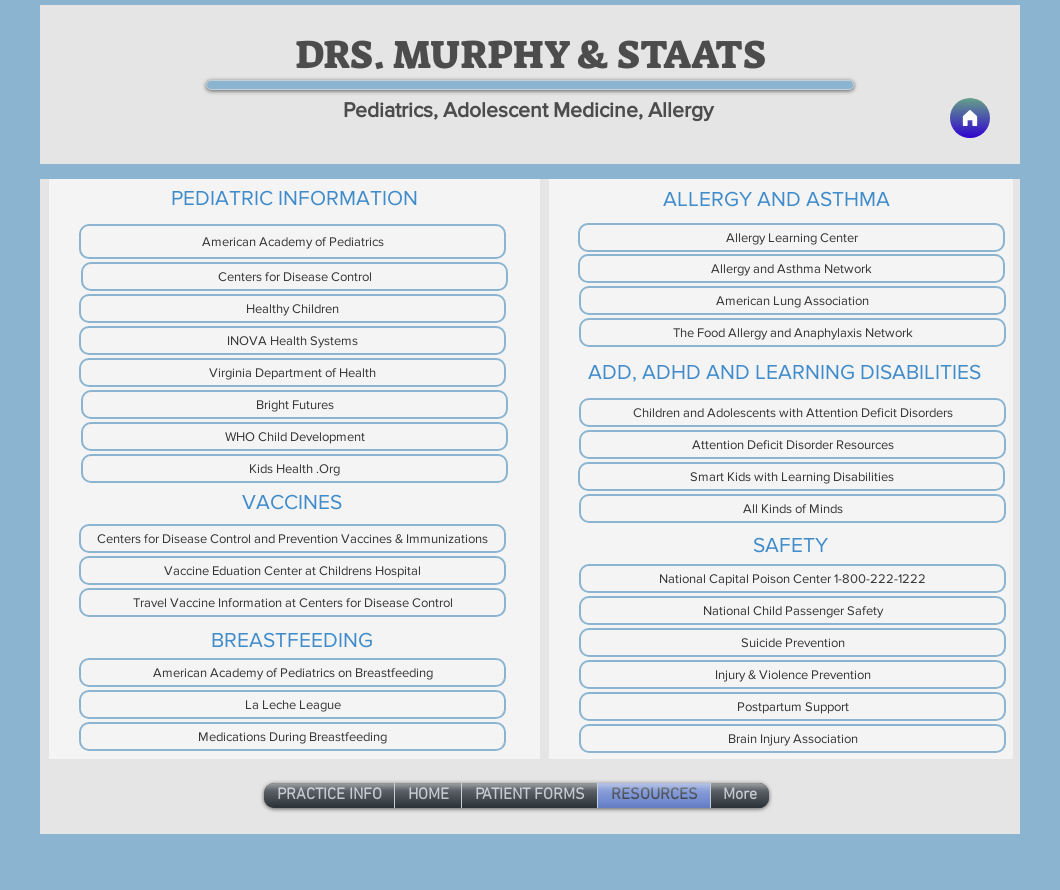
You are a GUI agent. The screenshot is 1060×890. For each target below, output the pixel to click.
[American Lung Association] (792, 300)
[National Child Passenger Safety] (792, 610)
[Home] (970, 118)
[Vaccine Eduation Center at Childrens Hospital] (292, 570)
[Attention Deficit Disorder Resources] (792, 444)
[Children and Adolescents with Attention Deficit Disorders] (792, 412)
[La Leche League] (292, 704)
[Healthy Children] (292, 308)
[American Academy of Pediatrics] (292, 241)
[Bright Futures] (294, 404)
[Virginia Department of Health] (292, 372)
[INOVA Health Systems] (292, 340)
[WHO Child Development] (294, 436)
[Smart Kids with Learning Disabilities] (791, 476)
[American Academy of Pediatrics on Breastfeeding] (292, 672)
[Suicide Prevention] (792, 642)
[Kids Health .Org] (294, 468)
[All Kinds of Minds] (792, 508)
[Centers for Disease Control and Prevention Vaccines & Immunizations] (292, 538)
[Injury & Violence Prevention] (792, 674)
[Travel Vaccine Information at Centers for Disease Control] (292, 602)
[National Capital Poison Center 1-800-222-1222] (792, 578)
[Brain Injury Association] (792, 738)
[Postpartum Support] (792, 706)
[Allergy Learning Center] (791, 237)
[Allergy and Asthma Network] (791, 268)
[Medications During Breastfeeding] (292, 736)
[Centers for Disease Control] (294, 276)
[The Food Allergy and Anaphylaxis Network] (792, 332)
